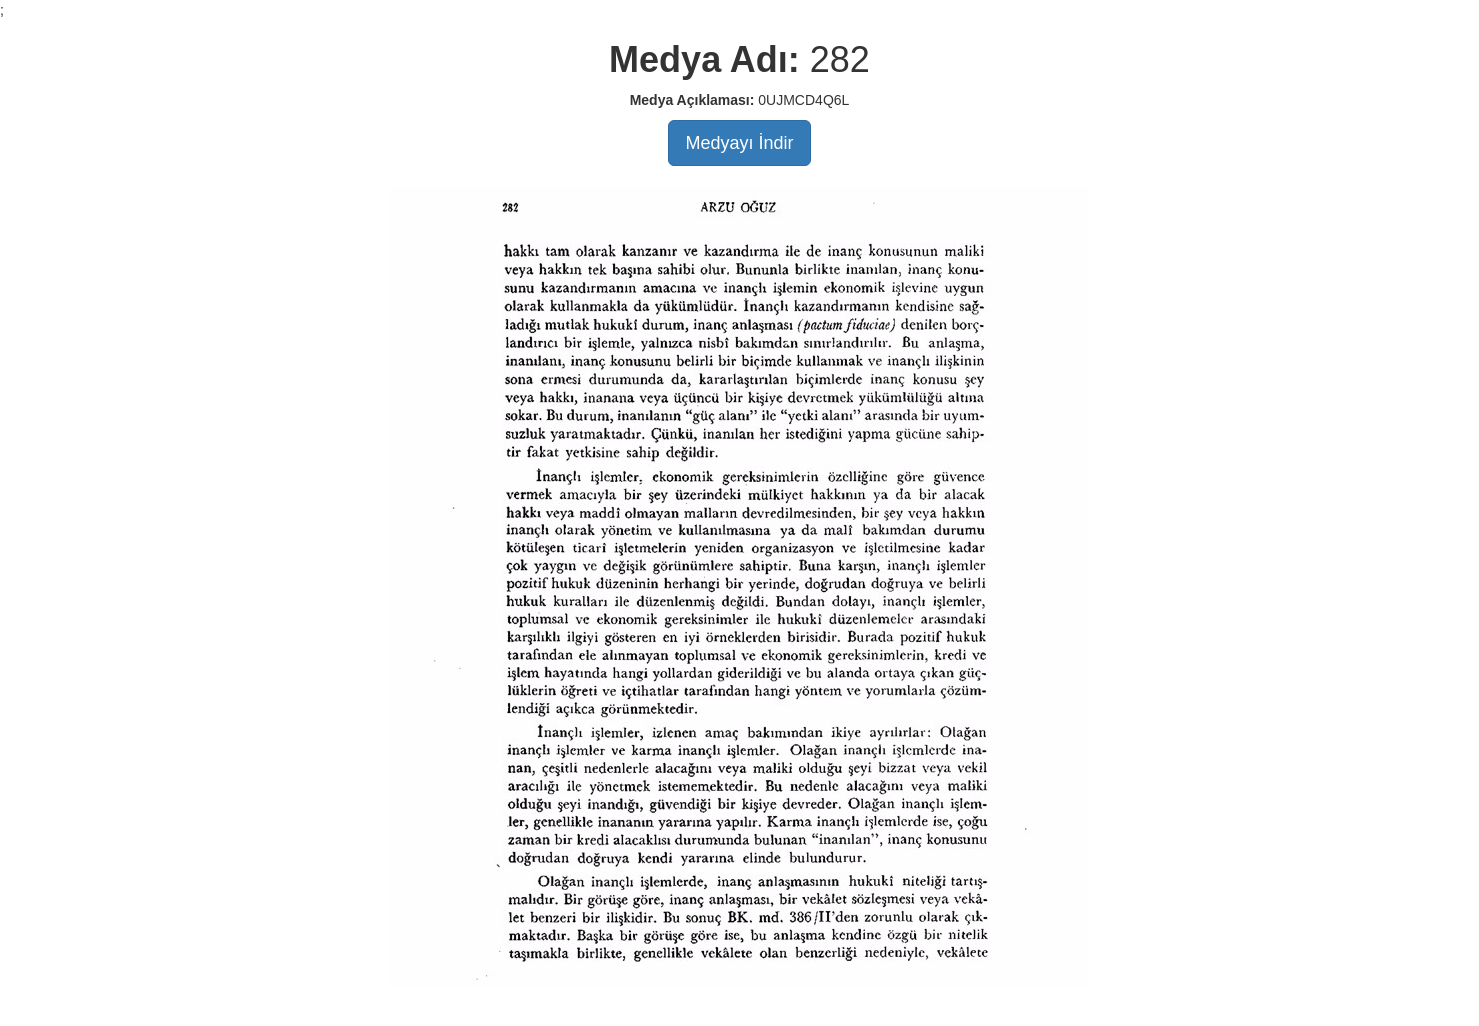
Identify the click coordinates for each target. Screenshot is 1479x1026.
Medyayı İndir (739, 143)
